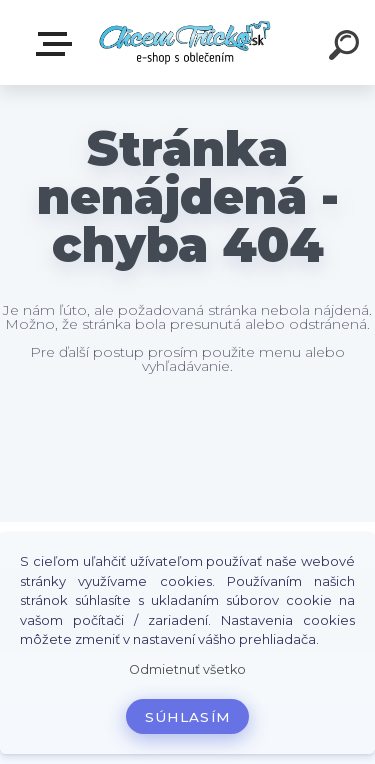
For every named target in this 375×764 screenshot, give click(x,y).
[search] (347, 48)
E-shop (58, 44)
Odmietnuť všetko (187, 669)
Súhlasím (188, 717)
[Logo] (185, 42)
